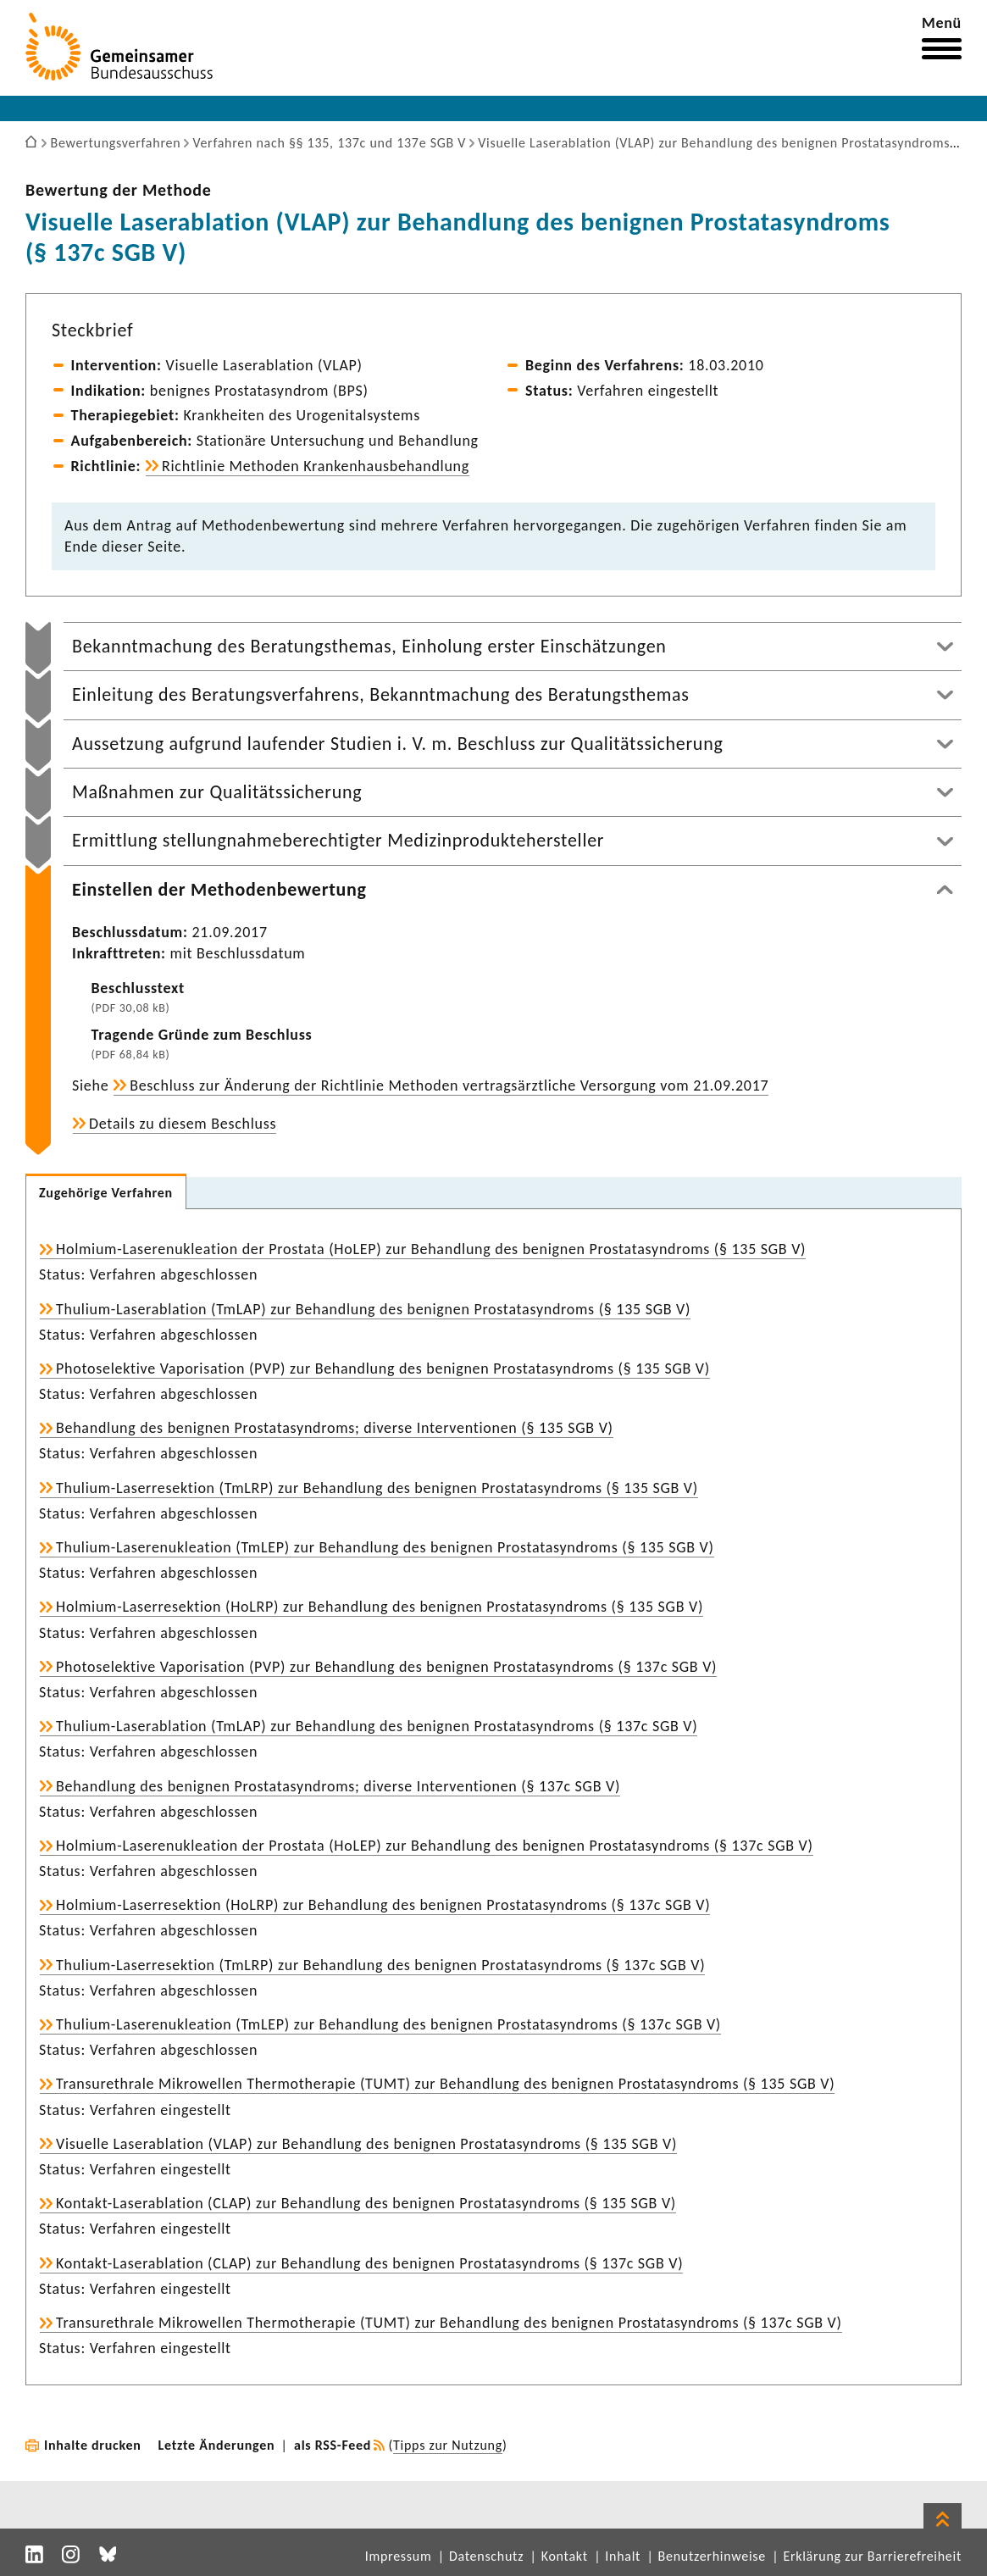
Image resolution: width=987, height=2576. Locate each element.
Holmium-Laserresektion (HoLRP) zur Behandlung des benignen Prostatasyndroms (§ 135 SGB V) (379, 1606)
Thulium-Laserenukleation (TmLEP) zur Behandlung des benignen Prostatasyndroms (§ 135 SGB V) (385, 1547)
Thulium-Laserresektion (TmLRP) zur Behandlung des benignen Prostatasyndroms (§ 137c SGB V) (380, 1965)
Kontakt (564, 2556)
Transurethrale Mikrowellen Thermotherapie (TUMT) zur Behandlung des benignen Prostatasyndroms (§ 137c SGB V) (449, 2322)
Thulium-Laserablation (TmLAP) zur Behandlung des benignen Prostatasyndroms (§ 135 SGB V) (373, 1309)
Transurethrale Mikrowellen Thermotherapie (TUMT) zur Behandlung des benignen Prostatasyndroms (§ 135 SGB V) (445, 2083)
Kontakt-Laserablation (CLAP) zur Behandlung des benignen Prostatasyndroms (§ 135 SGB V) (366, 2203)
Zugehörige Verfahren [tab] (106, 1193)
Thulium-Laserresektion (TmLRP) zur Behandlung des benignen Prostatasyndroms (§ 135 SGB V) (377, 1488)
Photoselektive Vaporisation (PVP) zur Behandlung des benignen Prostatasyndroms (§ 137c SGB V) (386, 1666)
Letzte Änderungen (216, 2445)
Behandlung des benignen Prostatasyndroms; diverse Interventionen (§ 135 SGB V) (334, 1427)
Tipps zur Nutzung (447, 2445)
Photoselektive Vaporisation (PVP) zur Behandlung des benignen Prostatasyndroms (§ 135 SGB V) (383, 1368)
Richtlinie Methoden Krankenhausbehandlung (315, 466)
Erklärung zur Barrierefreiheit (872, 2556)
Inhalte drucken (92, 2445)
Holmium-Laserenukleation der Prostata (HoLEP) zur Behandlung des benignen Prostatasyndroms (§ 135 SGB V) (431, 1249)
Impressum (398, 2556)
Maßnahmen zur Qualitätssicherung (217, 791)
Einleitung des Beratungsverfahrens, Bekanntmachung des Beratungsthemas (381, 694)
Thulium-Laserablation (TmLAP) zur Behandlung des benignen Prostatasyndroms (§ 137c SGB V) (376, 1726)
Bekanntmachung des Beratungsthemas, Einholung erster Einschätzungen (369, 646)
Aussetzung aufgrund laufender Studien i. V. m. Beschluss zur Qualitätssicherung (397, 743)
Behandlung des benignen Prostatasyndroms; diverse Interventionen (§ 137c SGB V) (338, 1786)
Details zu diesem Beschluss (182, 1123)
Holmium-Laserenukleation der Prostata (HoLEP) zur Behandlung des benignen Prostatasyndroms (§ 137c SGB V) (434, 1845)
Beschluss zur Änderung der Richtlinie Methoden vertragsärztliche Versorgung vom (449, 1085)
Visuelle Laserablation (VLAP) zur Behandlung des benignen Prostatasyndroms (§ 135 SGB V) (366, 2144)
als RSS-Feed (332, 2445)
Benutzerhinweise (712, 2556)
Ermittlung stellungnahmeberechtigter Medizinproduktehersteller (338, 840)
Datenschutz (486, 2556)
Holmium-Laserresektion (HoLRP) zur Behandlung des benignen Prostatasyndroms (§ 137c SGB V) (383, 1905)
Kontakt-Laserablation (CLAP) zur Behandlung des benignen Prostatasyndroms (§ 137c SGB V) (369, 2263)
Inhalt (622, 2556)
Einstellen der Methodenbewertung (219, 889)
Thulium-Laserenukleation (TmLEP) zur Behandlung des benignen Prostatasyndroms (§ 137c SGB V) (388, 2024)
